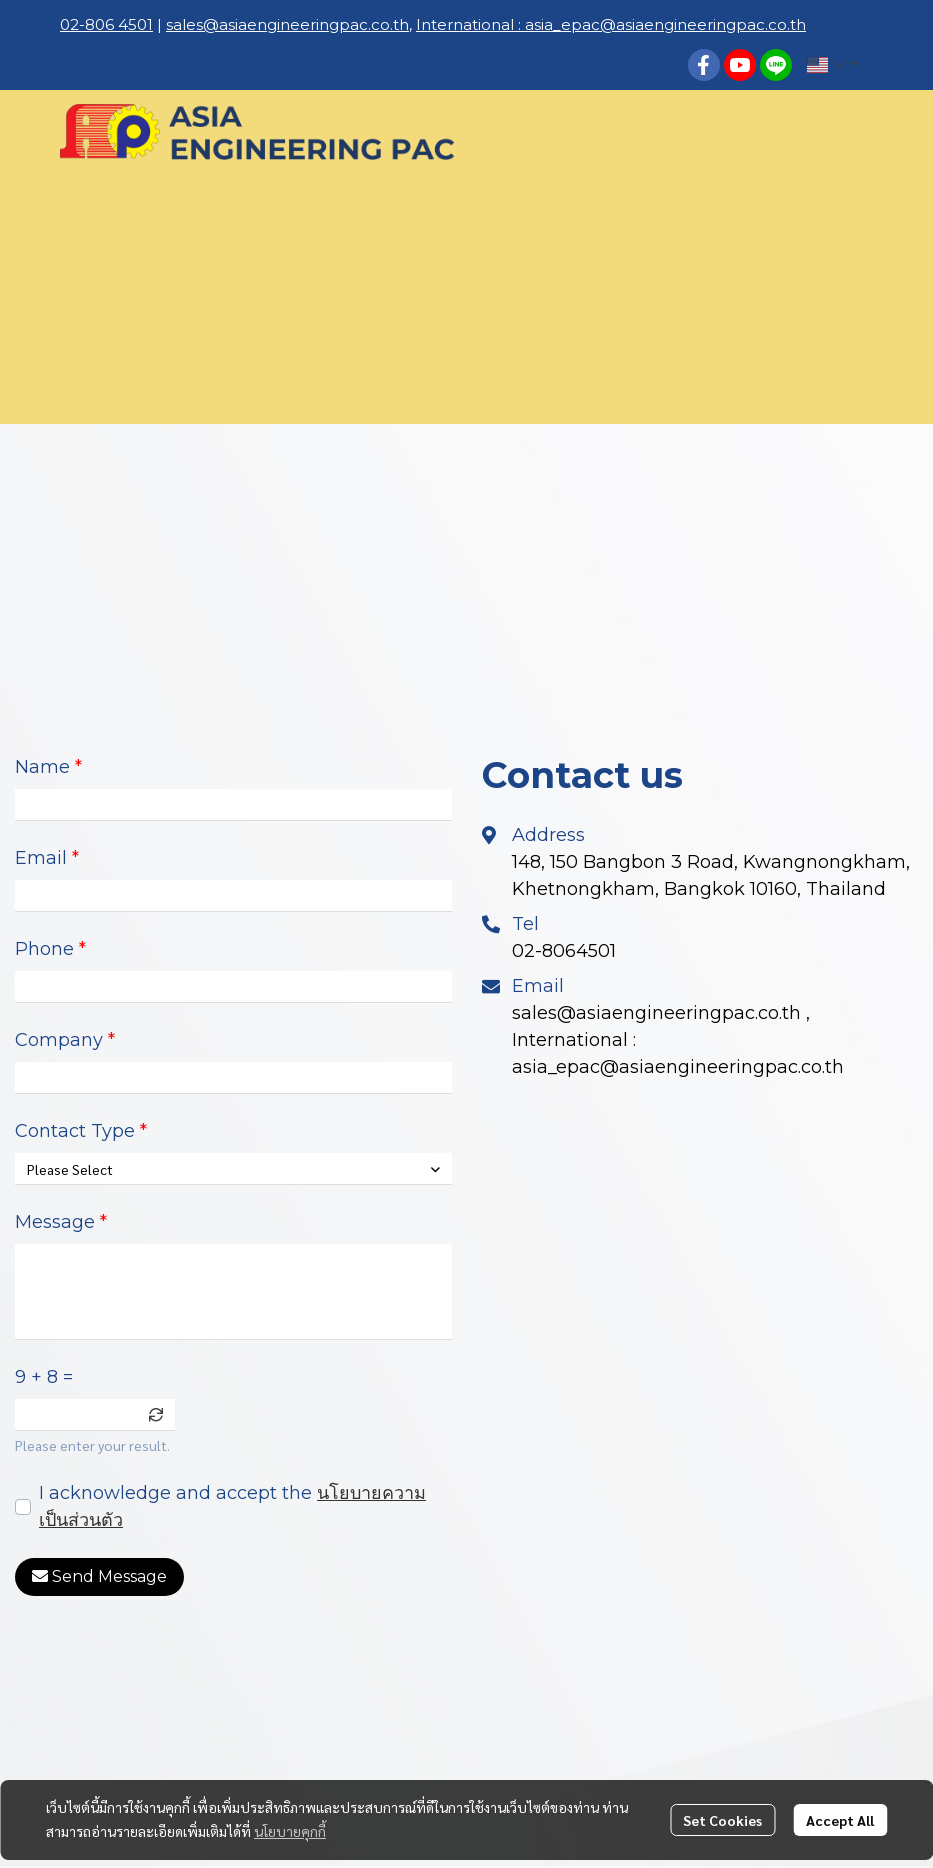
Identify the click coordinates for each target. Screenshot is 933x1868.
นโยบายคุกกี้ (290, 1831)
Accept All (840, 1820)
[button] (656, 65)
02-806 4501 (106, 24)
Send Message (99, 1577)
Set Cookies (722, 1820)
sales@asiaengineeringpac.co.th (287, 24)
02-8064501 (564, 951)
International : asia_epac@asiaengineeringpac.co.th (611, 24)
